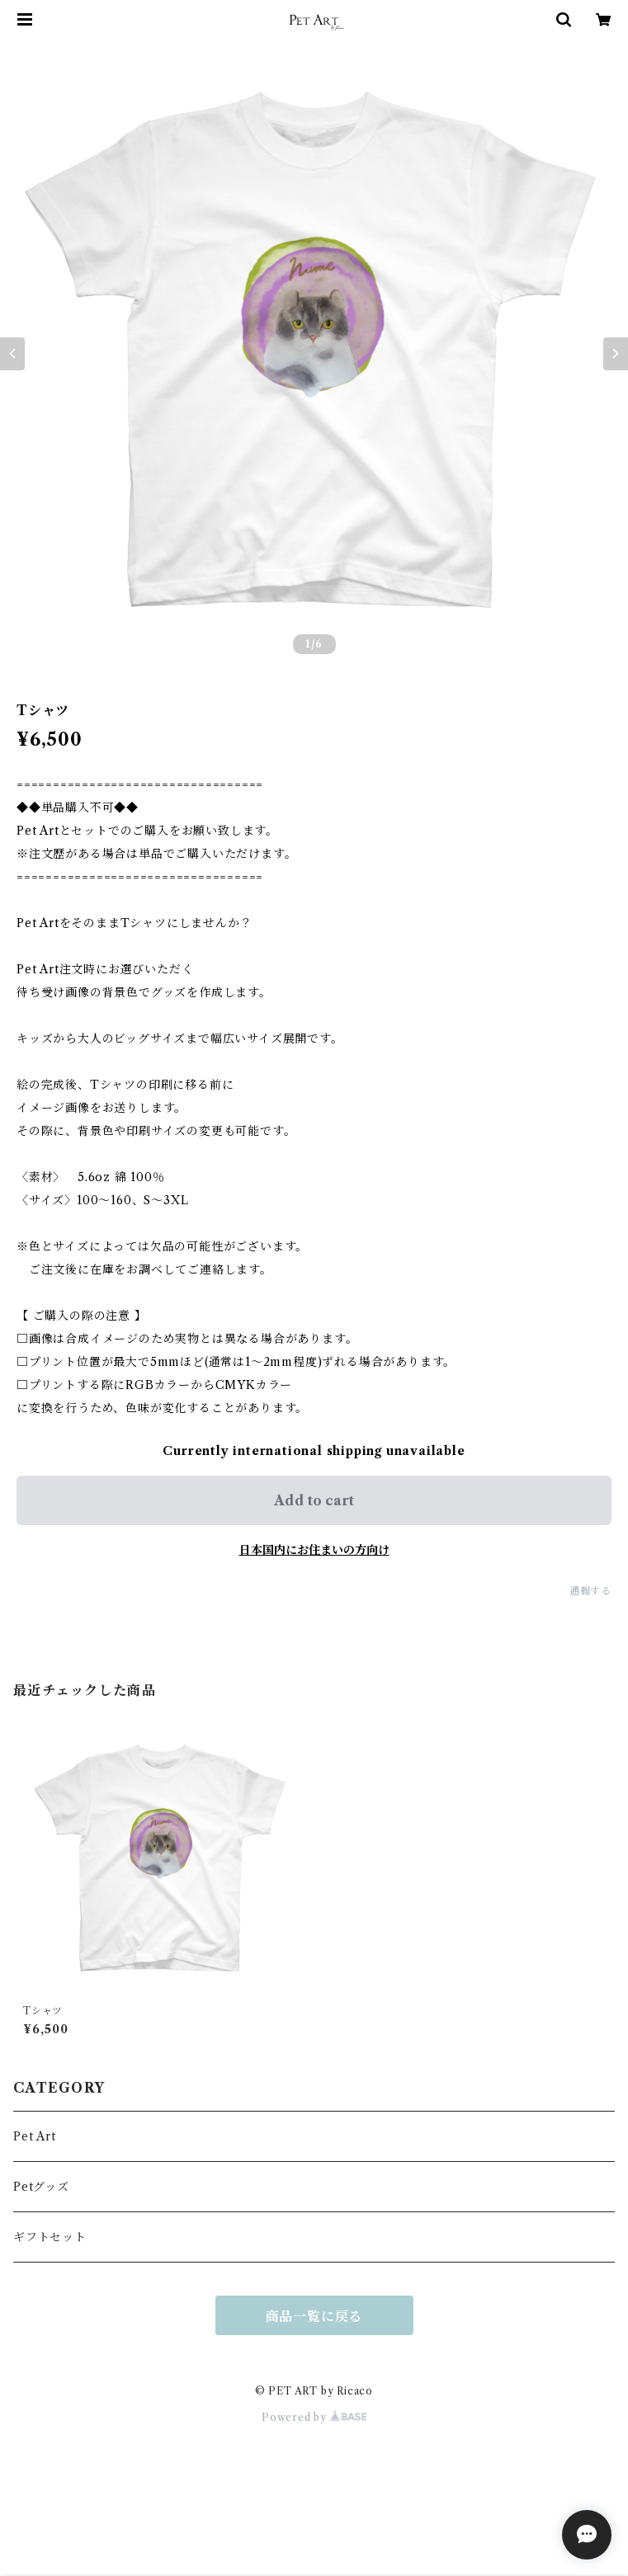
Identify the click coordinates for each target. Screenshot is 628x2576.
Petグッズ (41, 2186)
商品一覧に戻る (314, 2316)
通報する (590, 1591)
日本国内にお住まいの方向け (314, 1549)
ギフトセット (50, 2237)
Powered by (314, 2417)
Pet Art (34, 2136)
